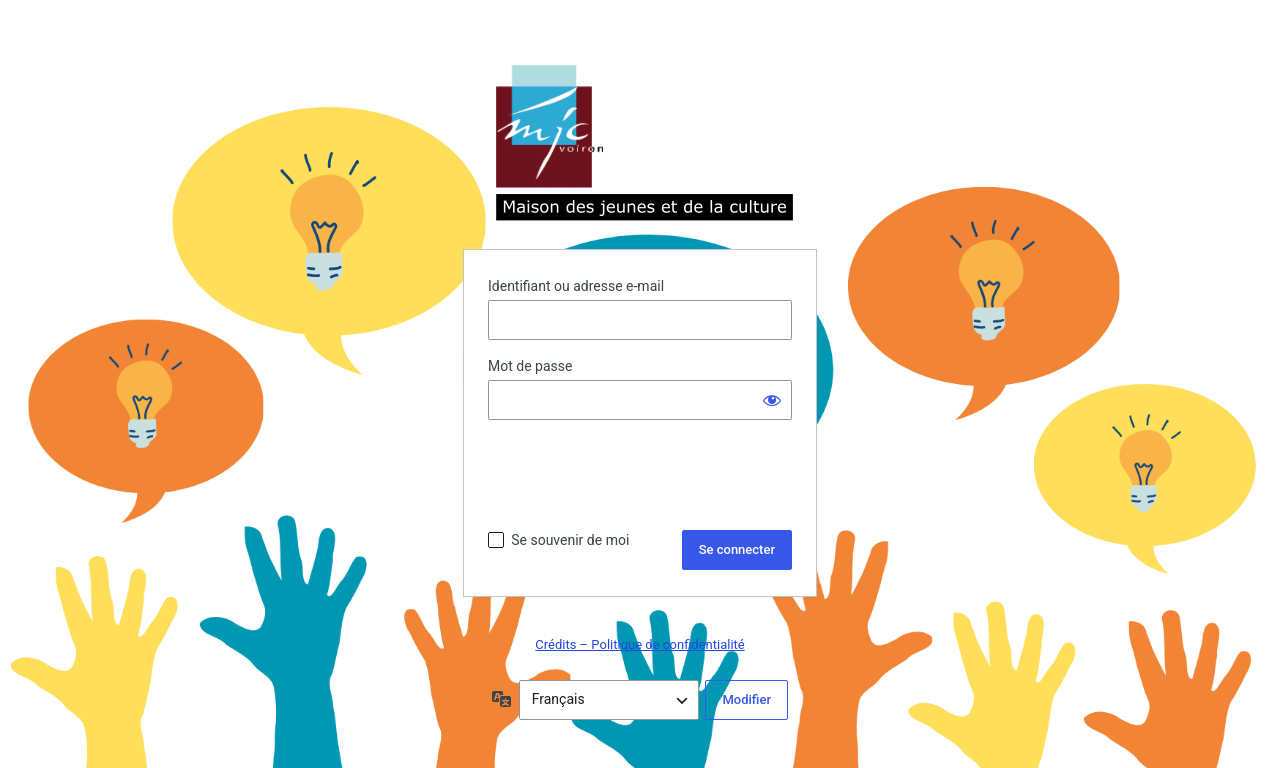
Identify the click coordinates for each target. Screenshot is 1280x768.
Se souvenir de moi (570, 540)
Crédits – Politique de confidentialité (639, 644)
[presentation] (640, 475)
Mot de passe (530, 366)
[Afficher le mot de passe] (772, 400)
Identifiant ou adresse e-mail (576, 286)
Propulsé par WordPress (640, 144)
